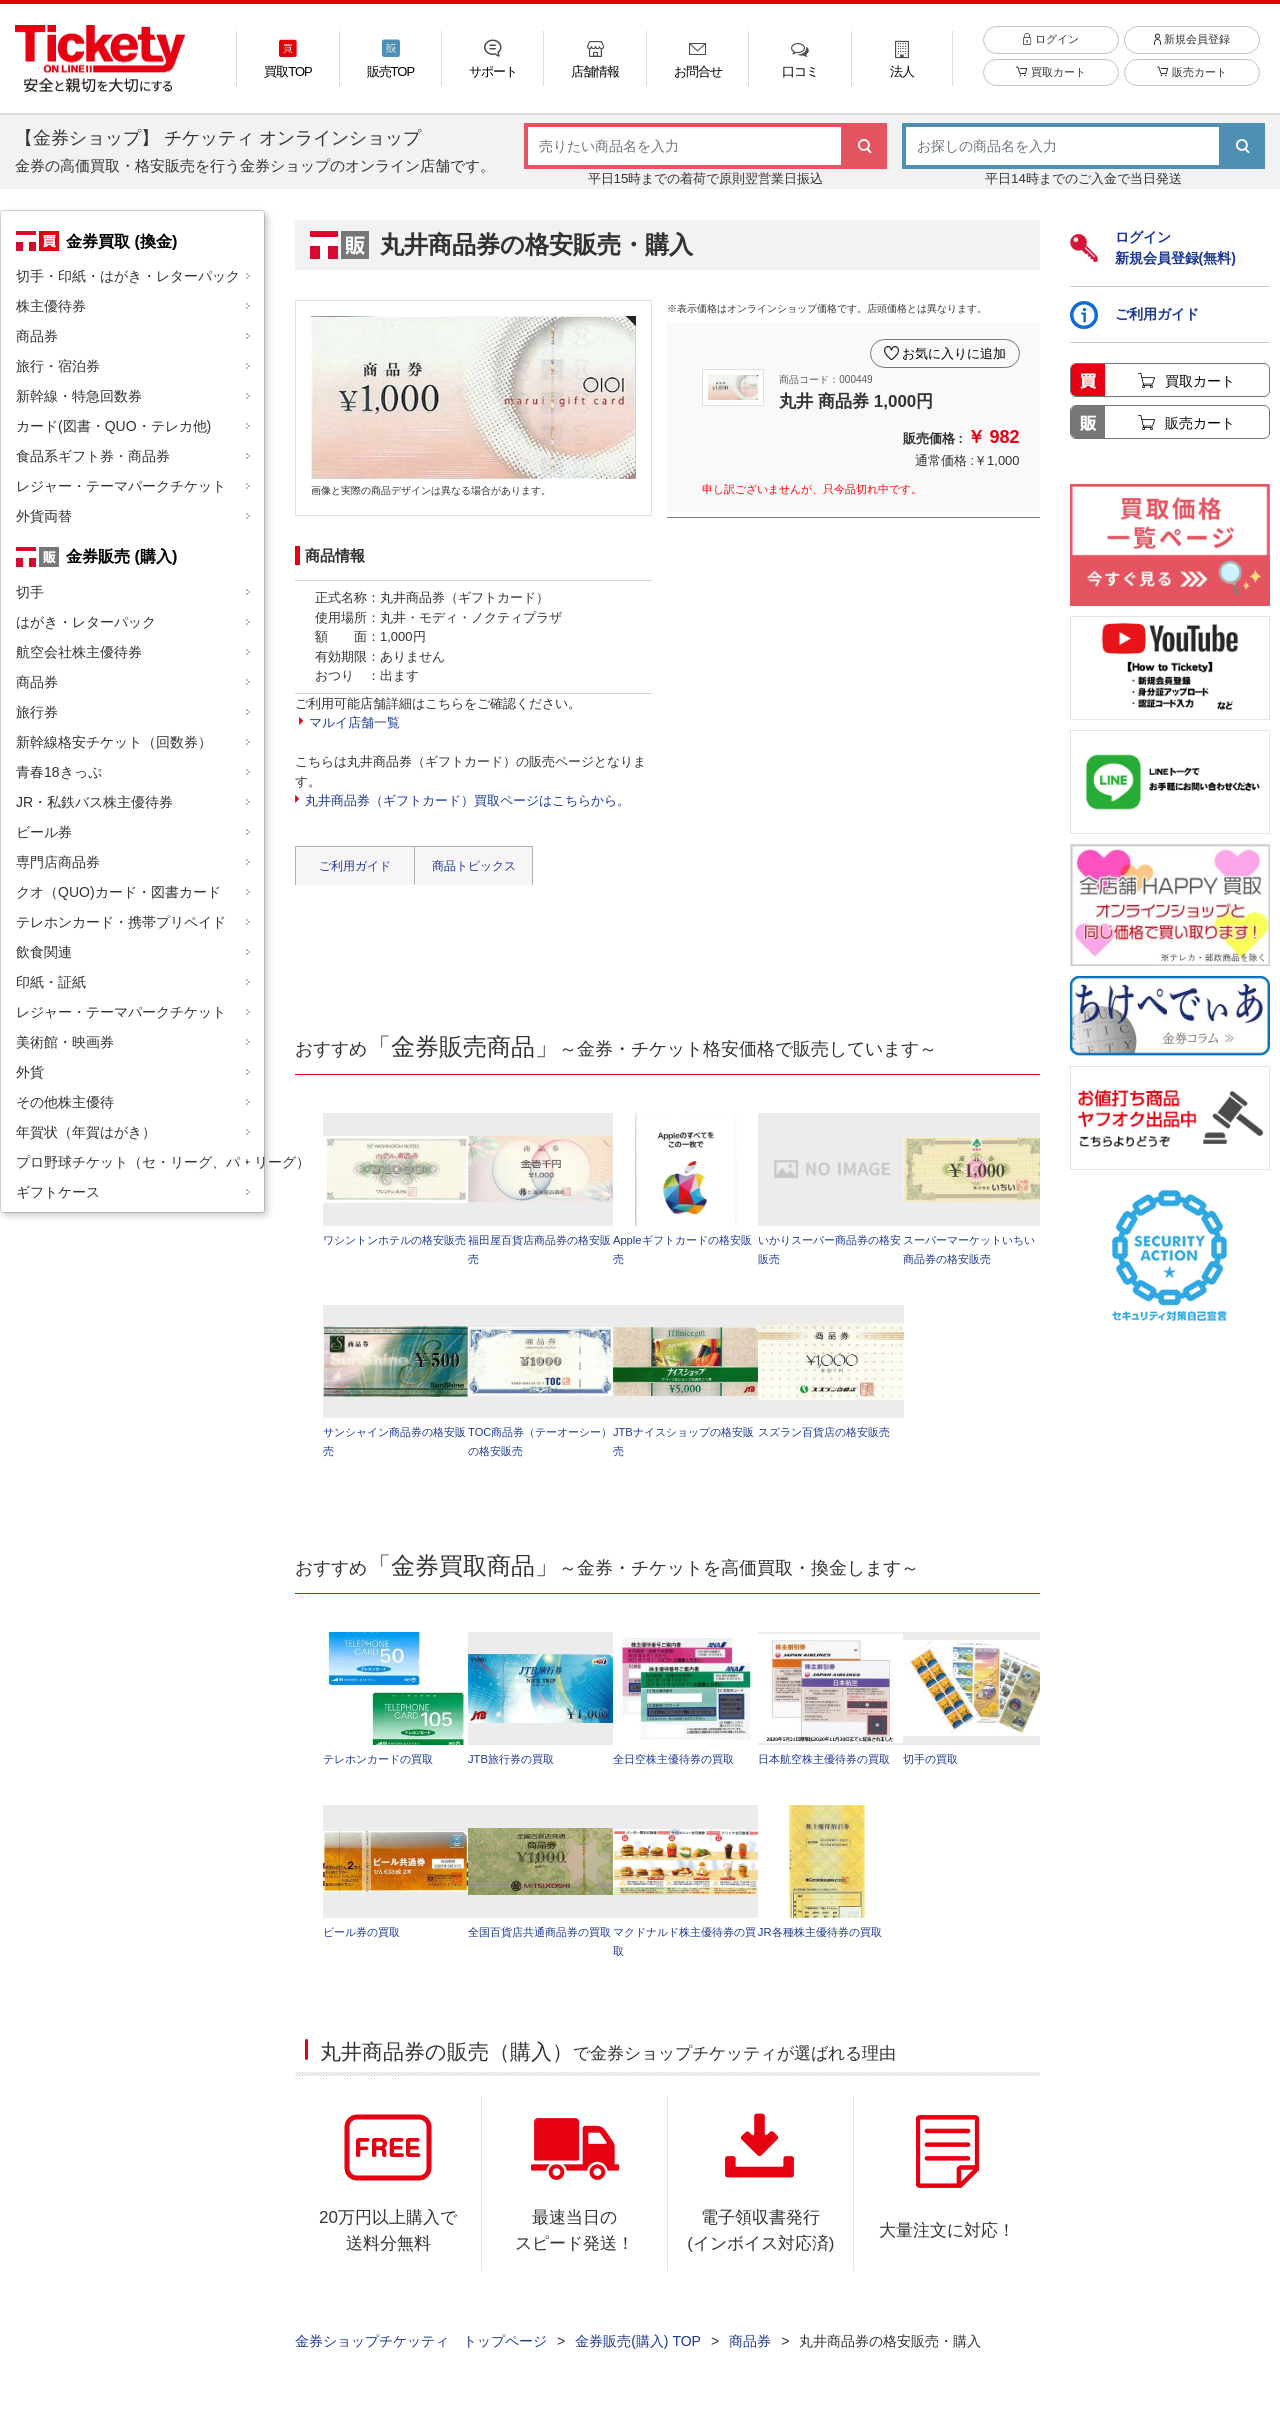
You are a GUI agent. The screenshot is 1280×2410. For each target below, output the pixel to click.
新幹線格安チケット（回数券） (114, 742)
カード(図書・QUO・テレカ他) (113, 426)
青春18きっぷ (59, 772)
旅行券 (37, 712)
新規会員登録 (1192, 39)
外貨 (30, 1072)
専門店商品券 (58, 862)
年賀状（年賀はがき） (86, 1132)
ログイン (1050, 39)
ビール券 (44, 832)
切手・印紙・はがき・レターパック (128, 276)
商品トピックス (474, 866)
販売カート (1191, 72)
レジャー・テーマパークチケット (121, 486)
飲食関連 (44, 952)
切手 (30, 592)
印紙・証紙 (51, 982)
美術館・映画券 (65, 1042)
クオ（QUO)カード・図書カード (118, 892)
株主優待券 (51, 306)
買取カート (1050, 72)
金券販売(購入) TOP (638, 2341)
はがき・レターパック (86, 622)
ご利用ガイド (355, 866)
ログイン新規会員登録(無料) (1153, 247)
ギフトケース (58, 1192)
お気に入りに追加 (954, 353)
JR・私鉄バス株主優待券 (94, 802)
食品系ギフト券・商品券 (93, 456)
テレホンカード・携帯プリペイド (121, 922)
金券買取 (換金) (121, 241)
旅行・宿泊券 (58, 366)
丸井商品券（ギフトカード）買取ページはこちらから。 (467, 800)
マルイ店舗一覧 (354, 722)
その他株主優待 (65, 1102)
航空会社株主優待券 (79, 652)
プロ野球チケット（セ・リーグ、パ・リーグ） (140, 1162)
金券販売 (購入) (121, 556)
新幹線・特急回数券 (79, 396)
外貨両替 (44, 516)
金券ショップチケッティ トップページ (421, 2341)
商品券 (37, 336)
